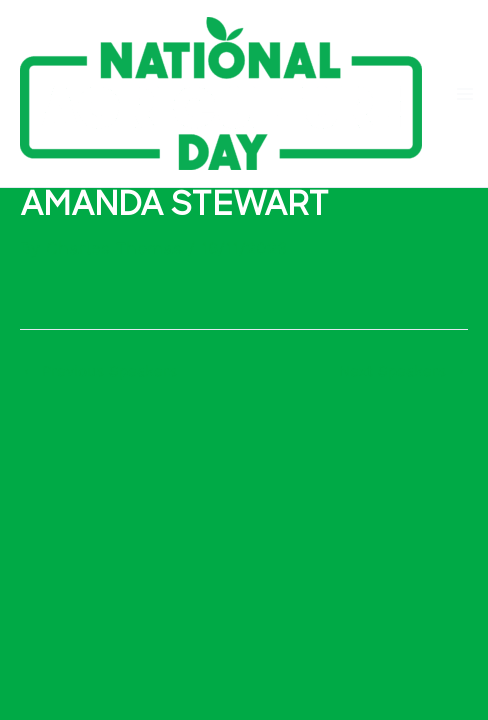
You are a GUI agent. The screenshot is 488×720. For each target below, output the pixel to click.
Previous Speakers (99, 371)
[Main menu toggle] (465, 94)
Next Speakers (402, 371)
